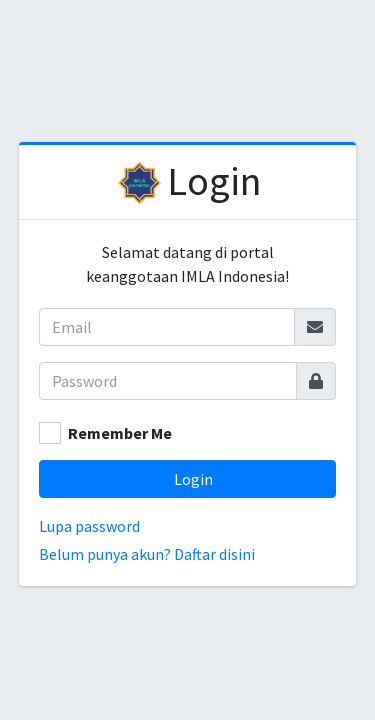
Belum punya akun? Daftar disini (147, 554)
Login (214, 181)
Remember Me (120, 433)
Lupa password (89, 526)
